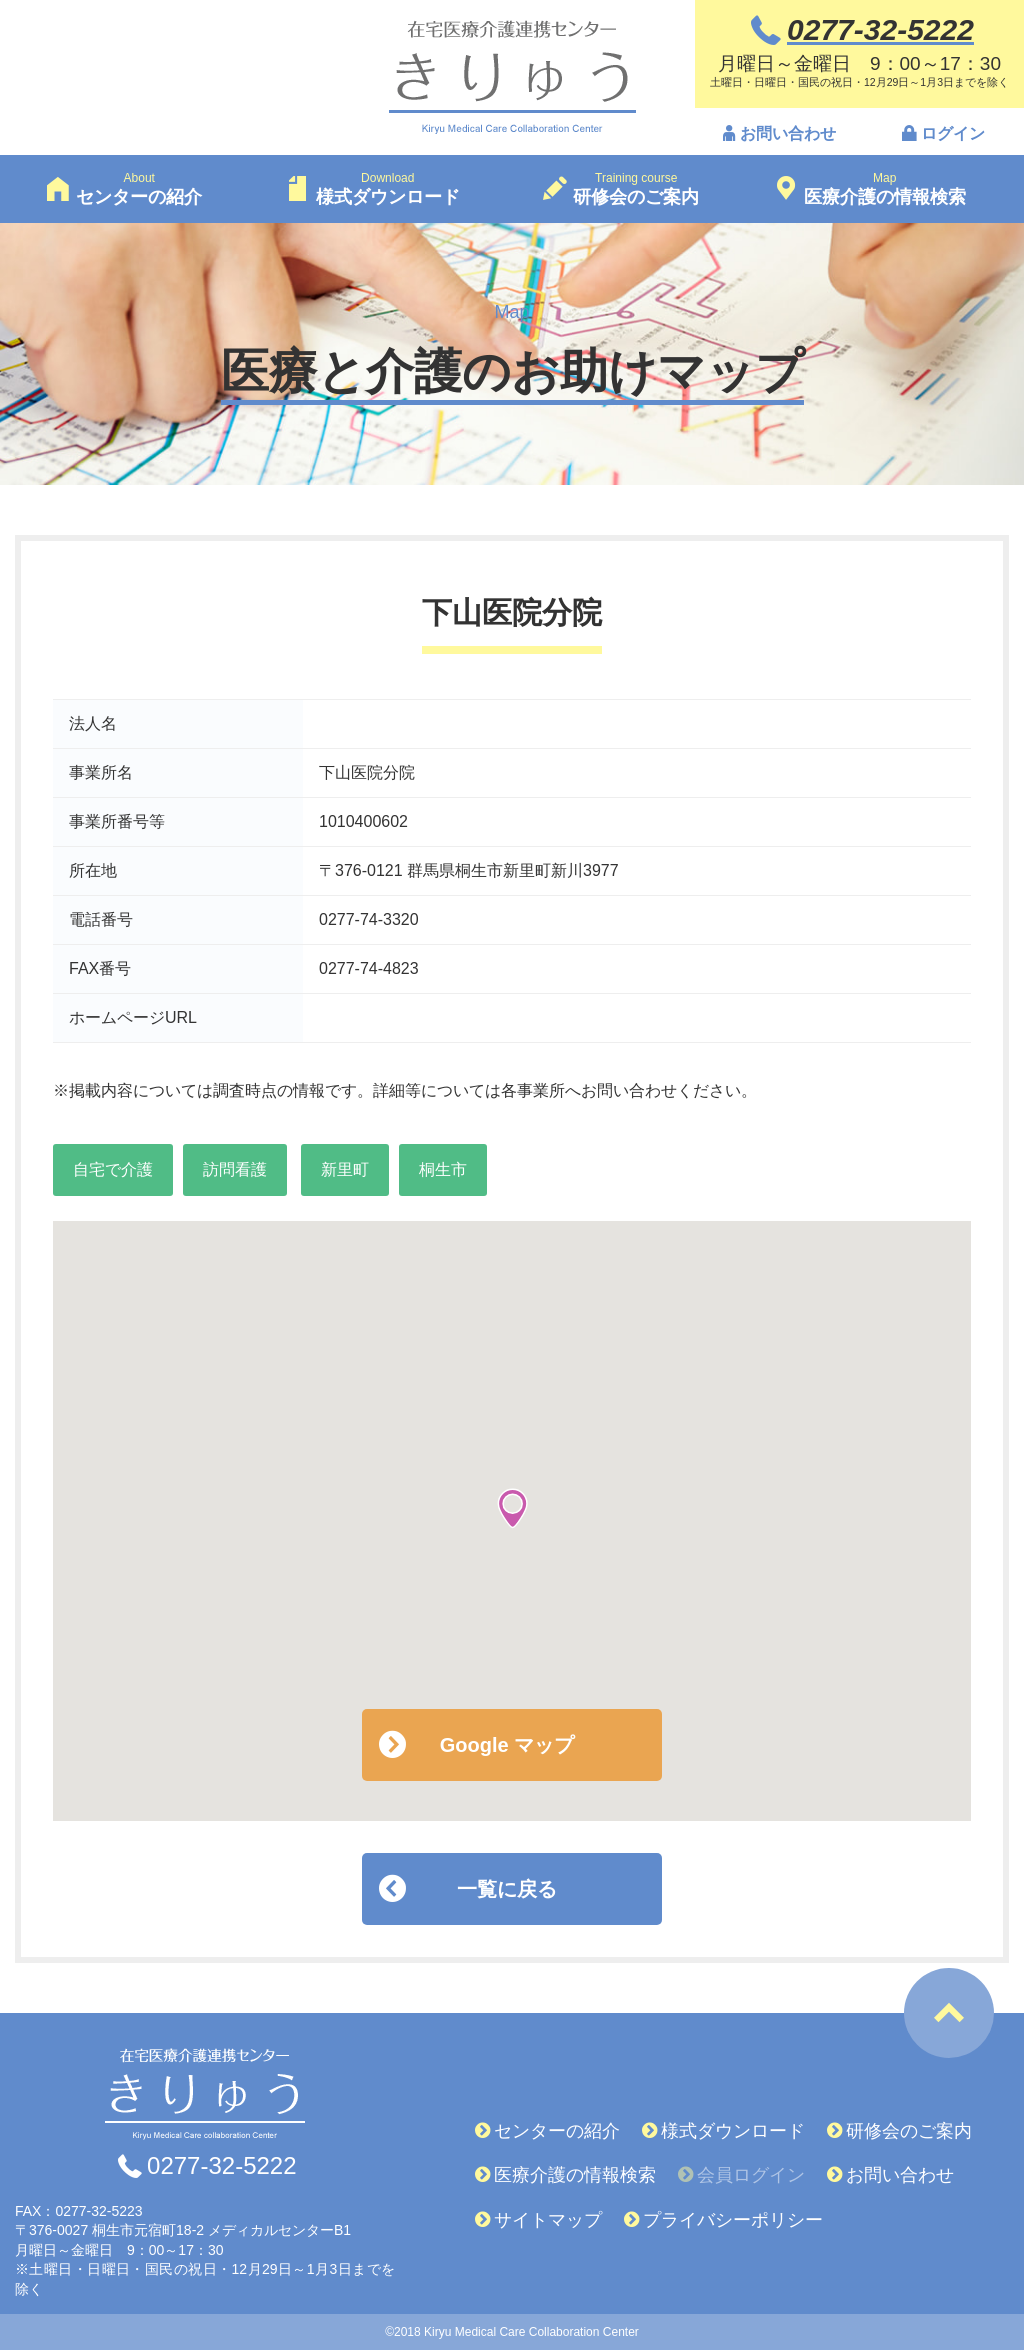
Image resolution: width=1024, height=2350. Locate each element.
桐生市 (443, 1169)
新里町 (345, 1169)
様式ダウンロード (733, 2131)
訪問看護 (235, 1169)
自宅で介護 (113, 1169)
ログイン (953, 133)
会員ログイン (751, 2175)
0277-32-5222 (221, 2166)
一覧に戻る (507, 1889)
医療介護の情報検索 (575, 2175)
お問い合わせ (788, 133)
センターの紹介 (557, 2131)
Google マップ (507, 1745)
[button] (512, 1508)
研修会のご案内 (909, 2131)
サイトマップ (548, 2220)
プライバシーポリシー (733, 2220)
